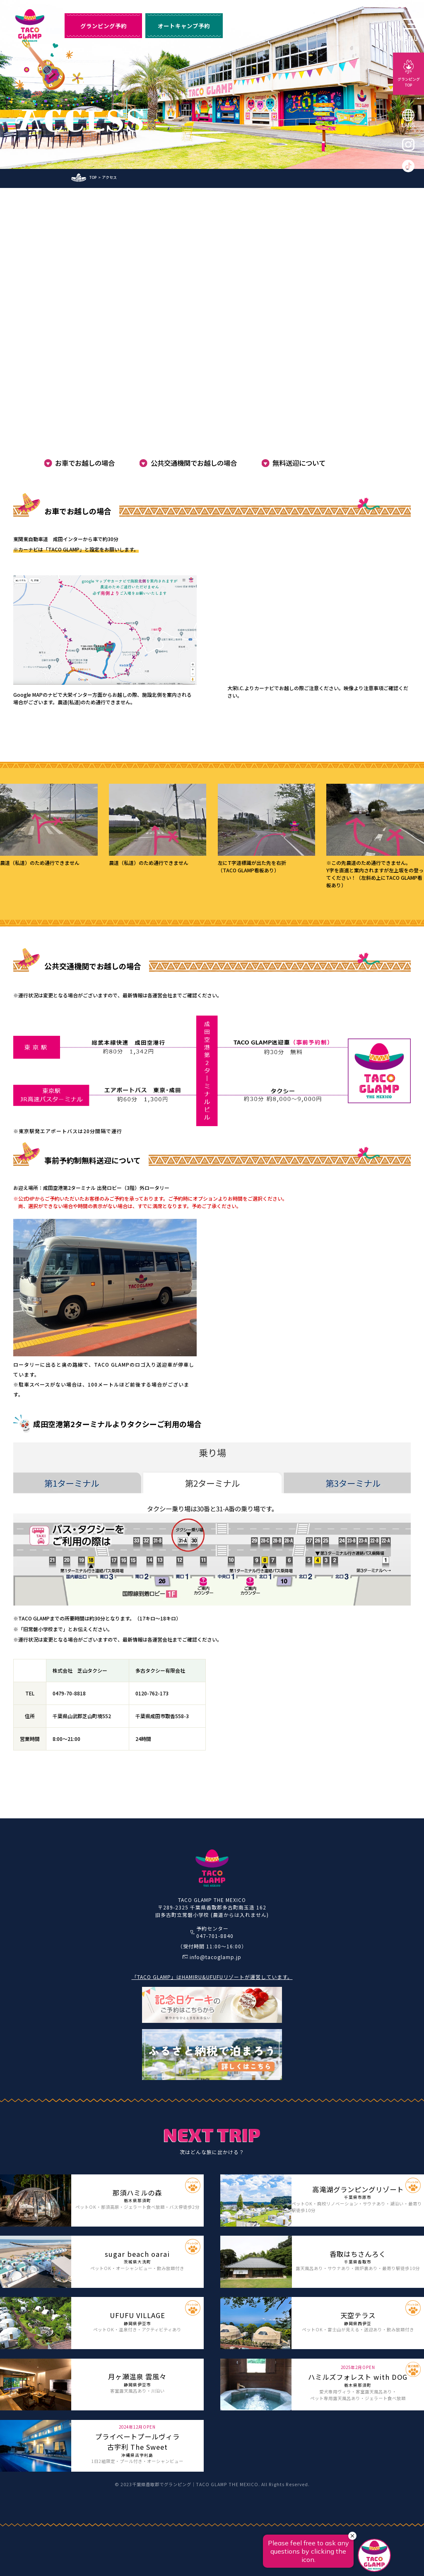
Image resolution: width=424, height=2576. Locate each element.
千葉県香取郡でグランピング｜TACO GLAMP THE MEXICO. (196, 2484)
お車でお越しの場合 (85, 463)
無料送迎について (298, 463)
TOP (92, 177)
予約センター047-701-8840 (215, 1932)
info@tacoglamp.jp (215, 1956)
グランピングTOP (409, 82)
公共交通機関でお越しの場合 (194, 463)
